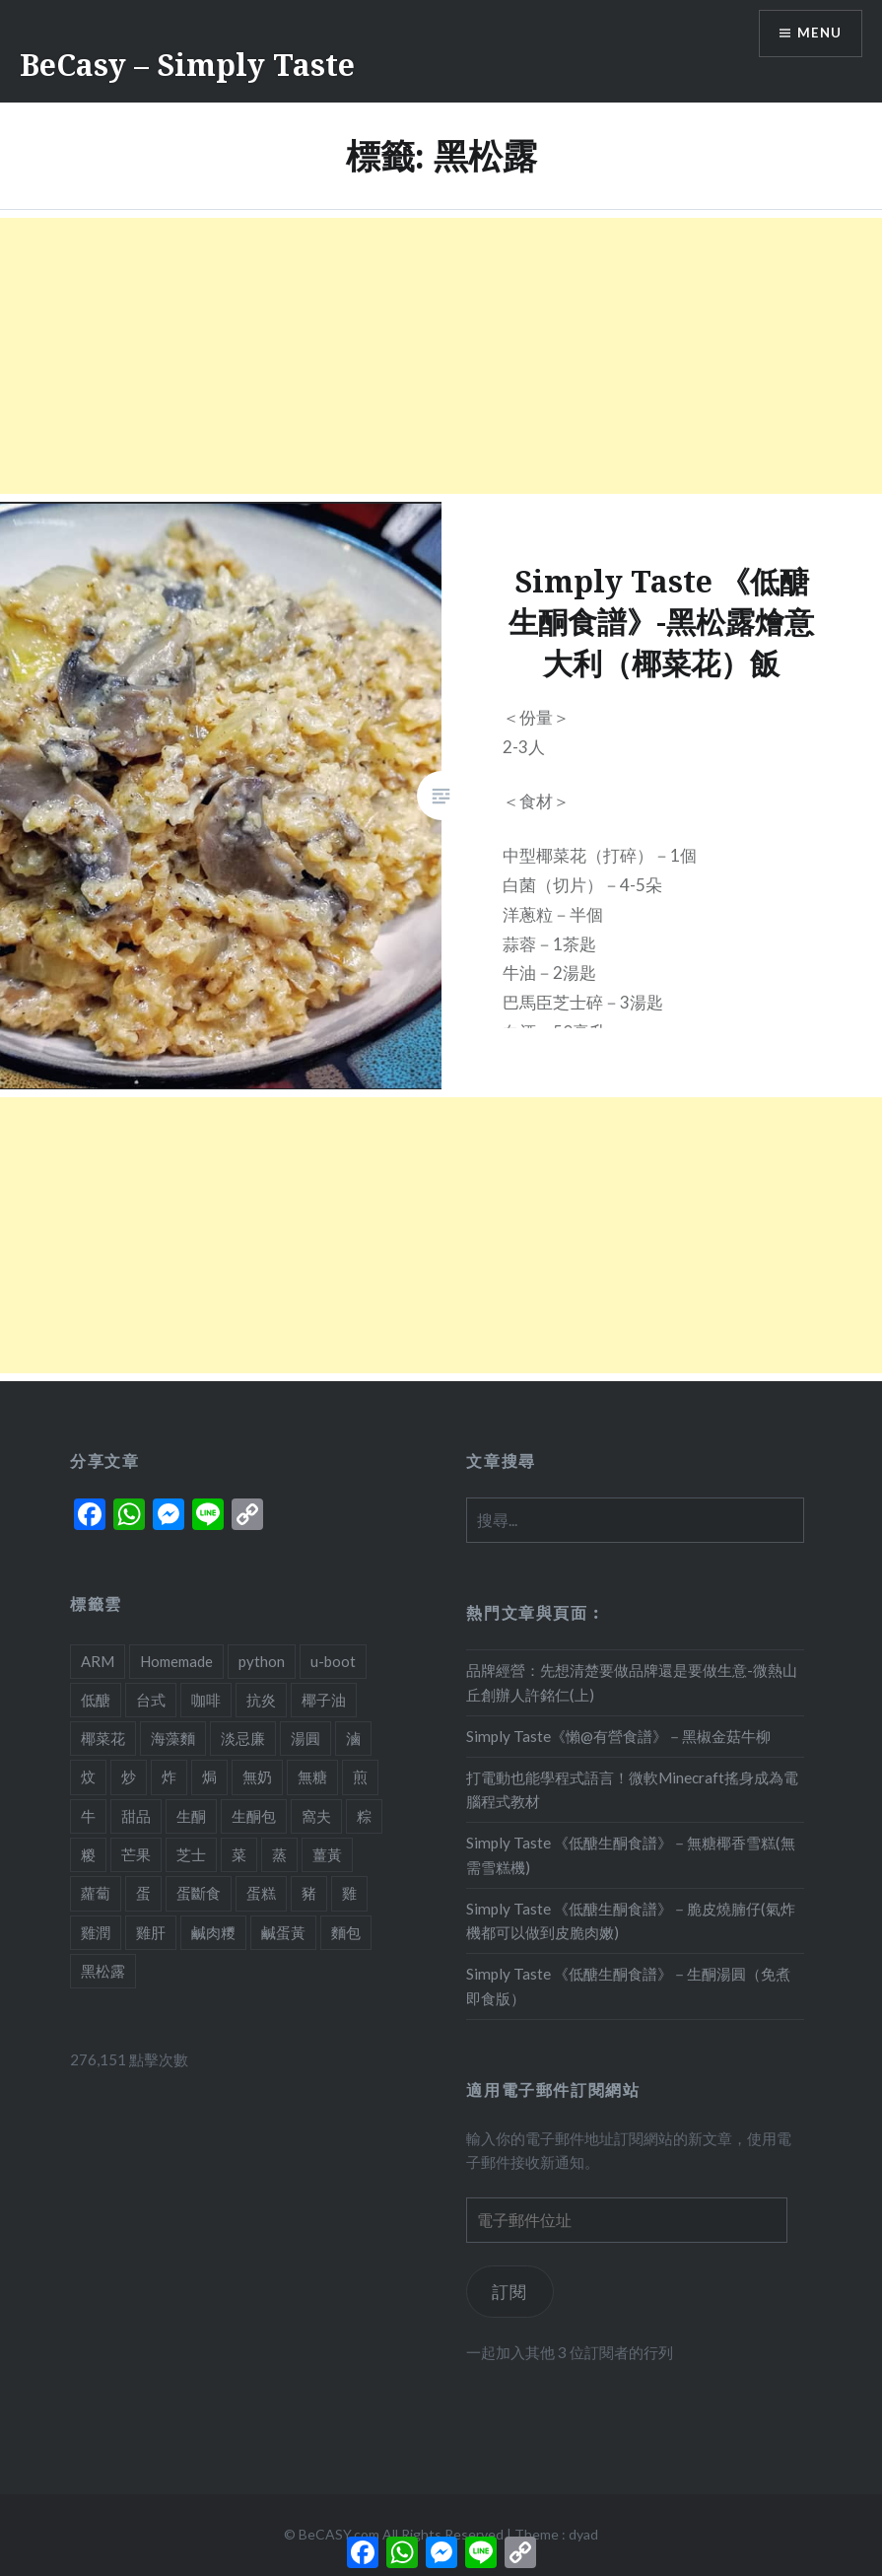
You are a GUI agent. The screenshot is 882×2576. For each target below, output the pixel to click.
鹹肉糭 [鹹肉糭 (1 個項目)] (213, 1932)
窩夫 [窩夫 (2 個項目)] (316, 1816)
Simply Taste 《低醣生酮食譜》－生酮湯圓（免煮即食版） (628, 1986)
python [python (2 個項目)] (261, 1661)
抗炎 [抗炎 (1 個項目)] (261, 1699)
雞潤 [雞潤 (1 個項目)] (95, 1932)
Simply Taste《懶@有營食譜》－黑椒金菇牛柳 (618, 1736)
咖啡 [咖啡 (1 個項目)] (206, 1699)
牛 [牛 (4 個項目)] (88, 1816)
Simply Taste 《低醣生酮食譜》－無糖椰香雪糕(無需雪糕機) (630, 1855)
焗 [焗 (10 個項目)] (209, 1776)
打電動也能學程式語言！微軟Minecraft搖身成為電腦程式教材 (632, 1790)
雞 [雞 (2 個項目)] (349, 1893)
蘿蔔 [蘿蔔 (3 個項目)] (95, 1893)
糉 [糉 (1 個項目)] (88, 1854)
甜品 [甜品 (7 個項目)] (136, 1816)
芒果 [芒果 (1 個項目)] (136, 1854)
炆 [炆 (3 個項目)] (88, 1776)
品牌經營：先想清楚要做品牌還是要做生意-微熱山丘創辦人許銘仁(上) (631, 1682)
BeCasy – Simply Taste (187, 64)
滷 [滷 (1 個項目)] (353, 1738)
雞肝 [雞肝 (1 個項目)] (151, 1932)
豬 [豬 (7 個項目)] (309, 1893)
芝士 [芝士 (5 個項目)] (191, 1854)
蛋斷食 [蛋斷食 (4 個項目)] (198, 1893)
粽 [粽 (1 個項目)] (364, 1816)
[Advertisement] (441, 356)
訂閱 (510, 2291)
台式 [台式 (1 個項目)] (151, 1699)
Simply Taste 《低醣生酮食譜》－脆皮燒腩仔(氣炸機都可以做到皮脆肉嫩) (630, 1921)
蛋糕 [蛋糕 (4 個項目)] (261, 1893)
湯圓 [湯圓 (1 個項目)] (305, 1738)
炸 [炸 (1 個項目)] (169, 1776)
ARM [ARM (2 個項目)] (97, 1661)
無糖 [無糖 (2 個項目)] (312, 1776)
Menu (817, 35)
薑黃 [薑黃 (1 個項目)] (327, 1854)
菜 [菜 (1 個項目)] (239, 1854)
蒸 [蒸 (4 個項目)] (279, 1854)
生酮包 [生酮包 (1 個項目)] (254, 1816)
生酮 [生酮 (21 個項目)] (191, 1816)
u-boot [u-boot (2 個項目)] (333, 1661)
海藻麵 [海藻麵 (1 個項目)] (173, 1738)
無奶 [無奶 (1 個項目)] (257, 1776)
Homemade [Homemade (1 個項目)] (176, 1661)
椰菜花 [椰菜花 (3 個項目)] (103, 1738)
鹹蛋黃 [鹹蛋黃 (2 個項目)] (283, 1932)
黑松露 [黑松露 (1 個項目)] (103, 1971)
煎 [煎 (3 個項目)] (360, 1776)
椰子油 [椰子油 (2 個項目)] (324, 1699)
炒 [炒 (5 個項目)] (128, 1776)
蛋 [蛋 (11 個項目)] (143, 1893)
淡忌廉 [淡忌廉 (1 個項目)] (243, 1738)
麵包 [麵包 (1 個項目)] (346, 1932)
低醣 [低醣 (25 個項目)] (95, 1699)
